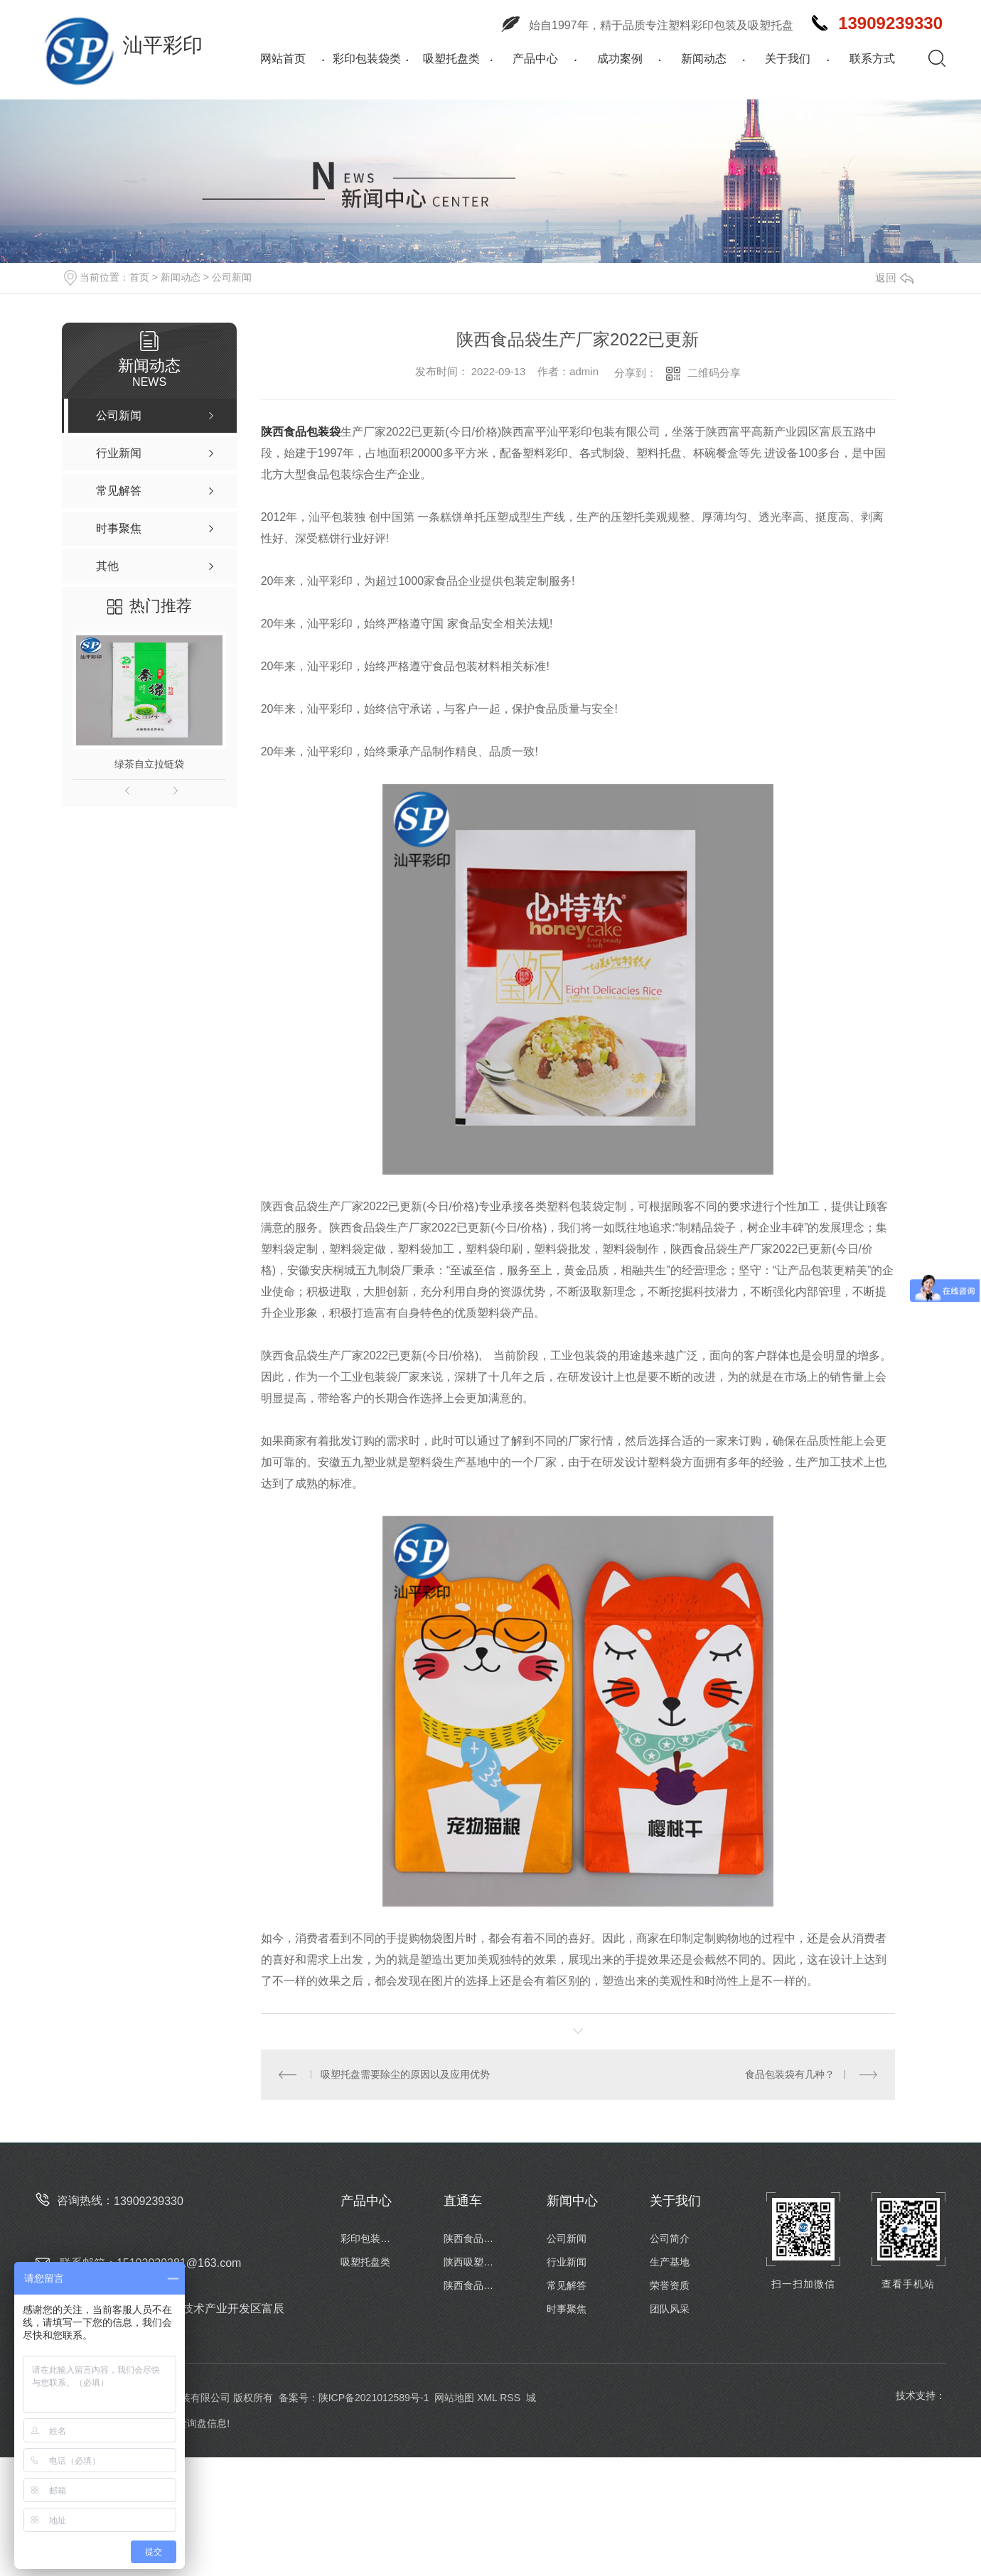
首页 (139, 277)
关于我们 (787, 59)
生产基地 (670, 2262)
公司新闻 (232, 277)
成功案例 (620, 59)
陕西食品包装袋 (301, 432)
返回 (894, 277)
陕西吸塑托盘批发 (472, 2262)
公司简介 (670, 2238)
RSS (510, 2397)
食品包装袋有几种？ (790, 2074)
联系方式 (872, 59)
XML (487, 2397)
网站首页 (283, 59)
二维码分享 (714, 373)
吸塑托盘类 (451, 59)
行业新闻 (566, 2262)
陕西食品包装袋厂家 (472, 2238)
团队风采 (670, 2308)
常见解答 (566, 2285)
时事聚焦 (566, 2308)
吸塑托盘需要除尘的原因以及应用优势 (405, 2074)
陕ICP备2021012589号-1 (373, 2397)
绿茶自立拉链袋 (149, 764)
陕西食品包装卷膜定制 (472, 2285)
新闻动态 (704, 59)
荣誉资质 (670, 2285)
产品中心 (535, 59)
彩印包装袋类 (367, 59)
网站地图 (454, 2397)
